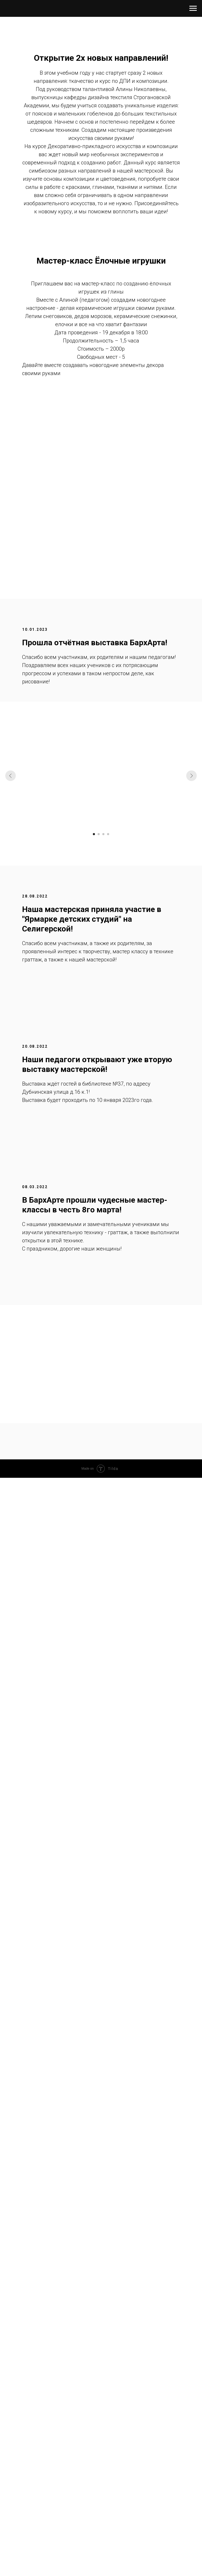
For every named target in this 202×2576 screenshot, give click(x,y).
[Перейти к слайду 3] (103, 834)
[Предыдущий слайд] (10, 775)
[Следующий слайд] (191, 775)
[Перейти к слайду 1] (94, 834)
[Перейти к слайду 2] (99, 834)
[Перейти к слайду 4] (108, 834)
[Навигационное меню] (193, 8)
